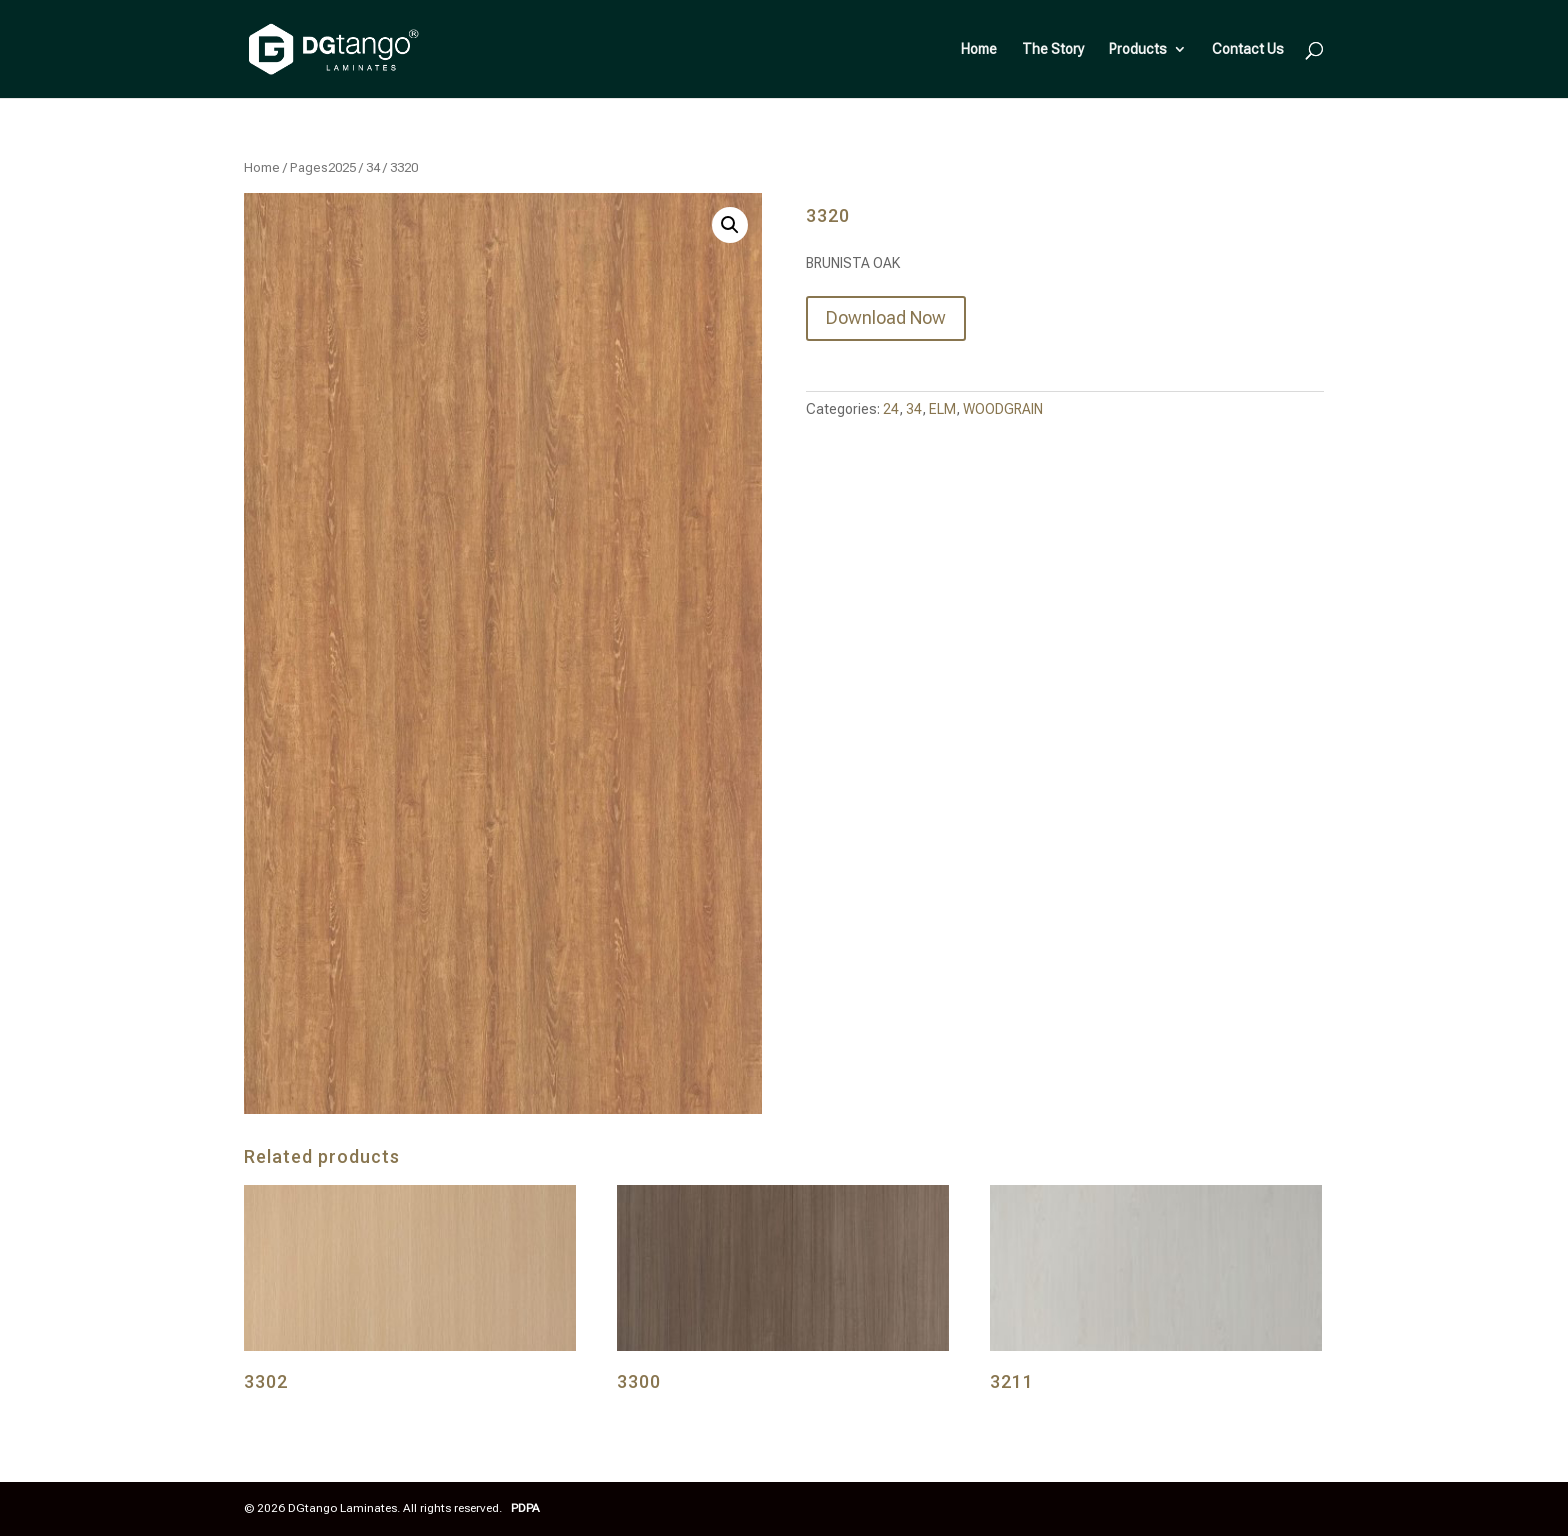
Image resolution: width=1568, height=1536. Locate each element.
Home (979, 49)
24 (891, 409)
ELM (942, 409)
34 (373, 167)
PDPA (525, 1508)
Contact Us (1248, 49)
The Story (1053, 49)
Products (1138, 49)
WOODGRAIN (1003, 409)
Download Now (886, 317)
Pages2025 (323, 167)
